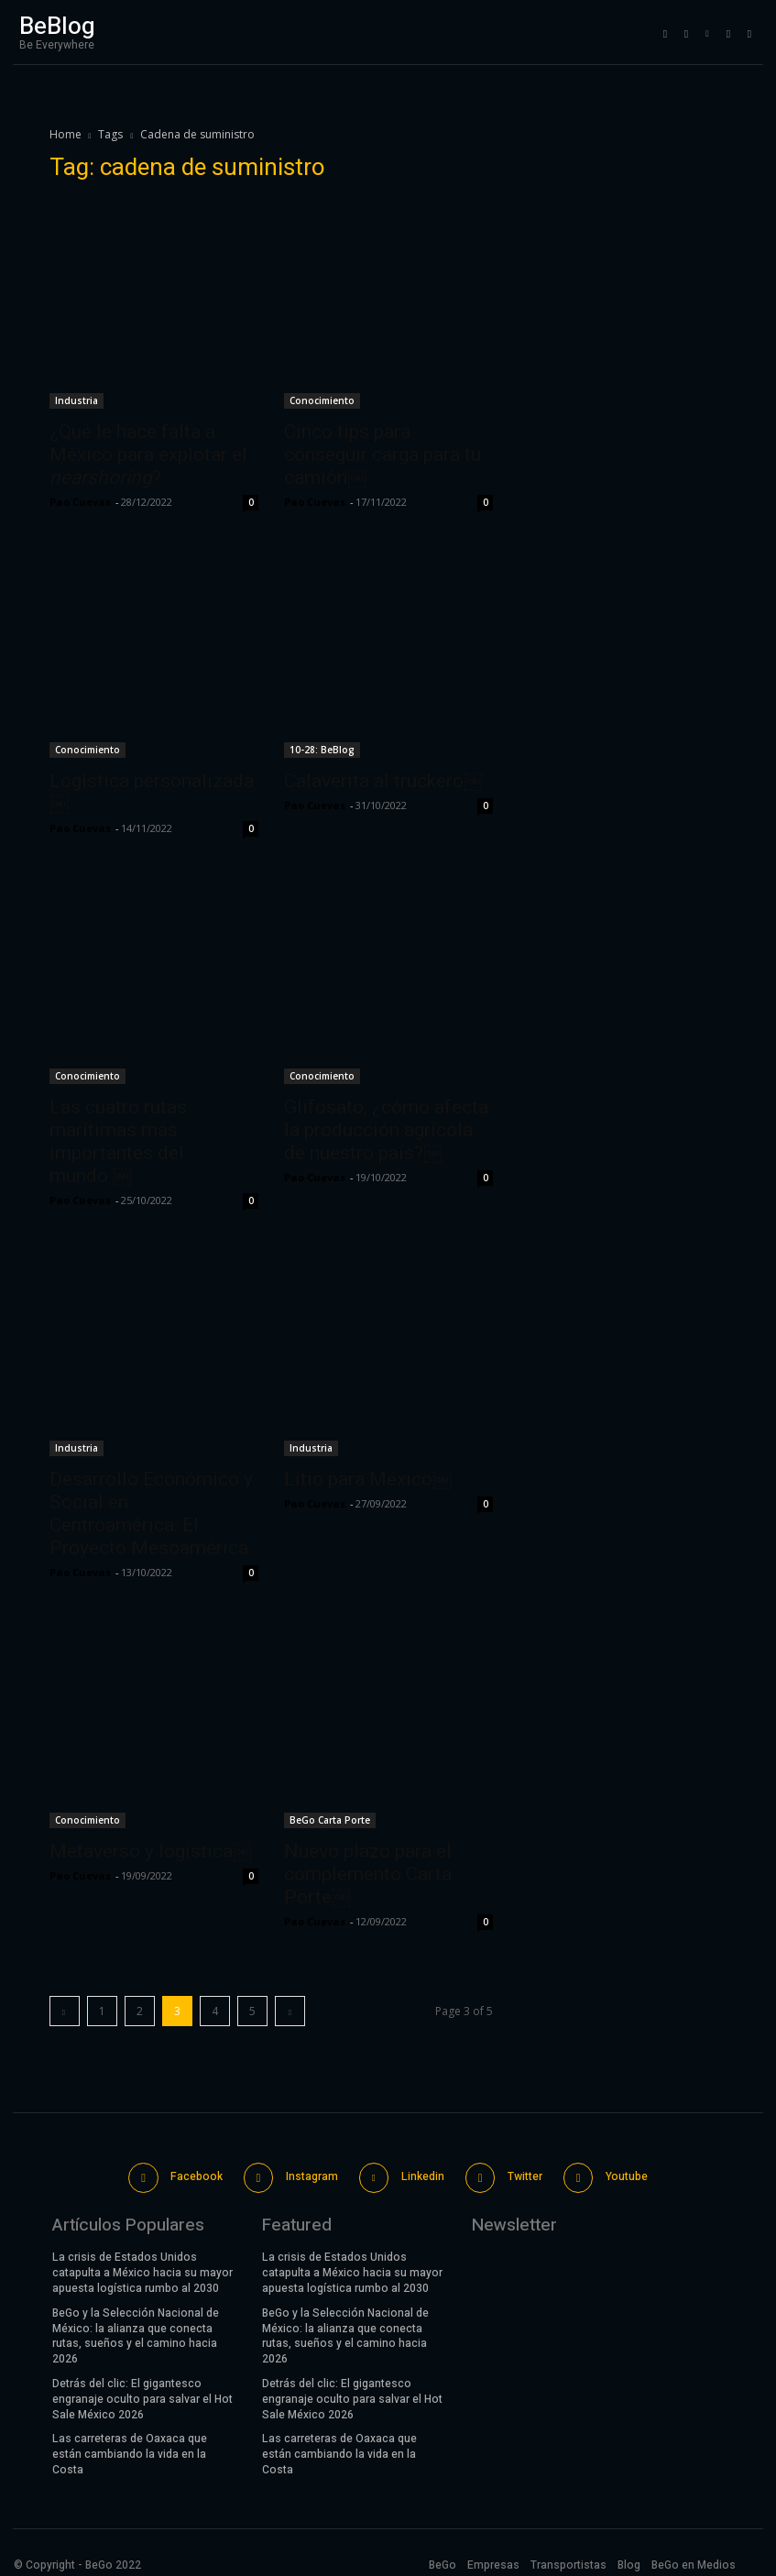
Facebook (198, 2173)
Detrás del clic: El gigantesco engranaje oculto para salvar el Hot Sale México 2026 (142, 2392)
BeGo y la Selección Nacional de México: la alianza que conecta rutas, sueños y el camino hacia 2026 (135, 2328)
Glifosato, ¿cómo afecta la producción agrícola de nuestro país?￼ (386, 1130)
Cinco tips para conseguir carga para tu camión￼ (382, 454)
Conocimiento (322, 400)
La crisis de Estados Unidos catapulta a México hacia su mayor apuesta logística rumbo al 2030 (142, 2266)
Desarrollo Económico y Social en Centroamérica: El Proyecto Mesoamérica (151, 1513)
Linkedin (420, 2173)
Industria (76, 400)
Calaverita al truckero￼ (383, 781)
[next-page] (290, 2011)
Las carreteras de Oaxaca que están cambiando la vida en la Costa (129, 2447)
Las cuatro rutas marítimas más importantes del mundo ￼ (118, 1141)
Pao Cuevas (80, 502)
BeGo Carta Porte (330, 1820)
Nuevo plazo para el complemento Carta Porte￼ (368, 1874)
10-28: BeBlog (322, 749)
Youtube (619, 2173)
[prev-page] (64, 2011)
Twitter (520, 2173)
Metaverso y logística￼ (150, 1851)
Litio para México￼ (368, 1479)
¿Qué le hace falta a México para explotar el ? (148, 454)
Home (65, 134)
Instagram (312, 2173)
